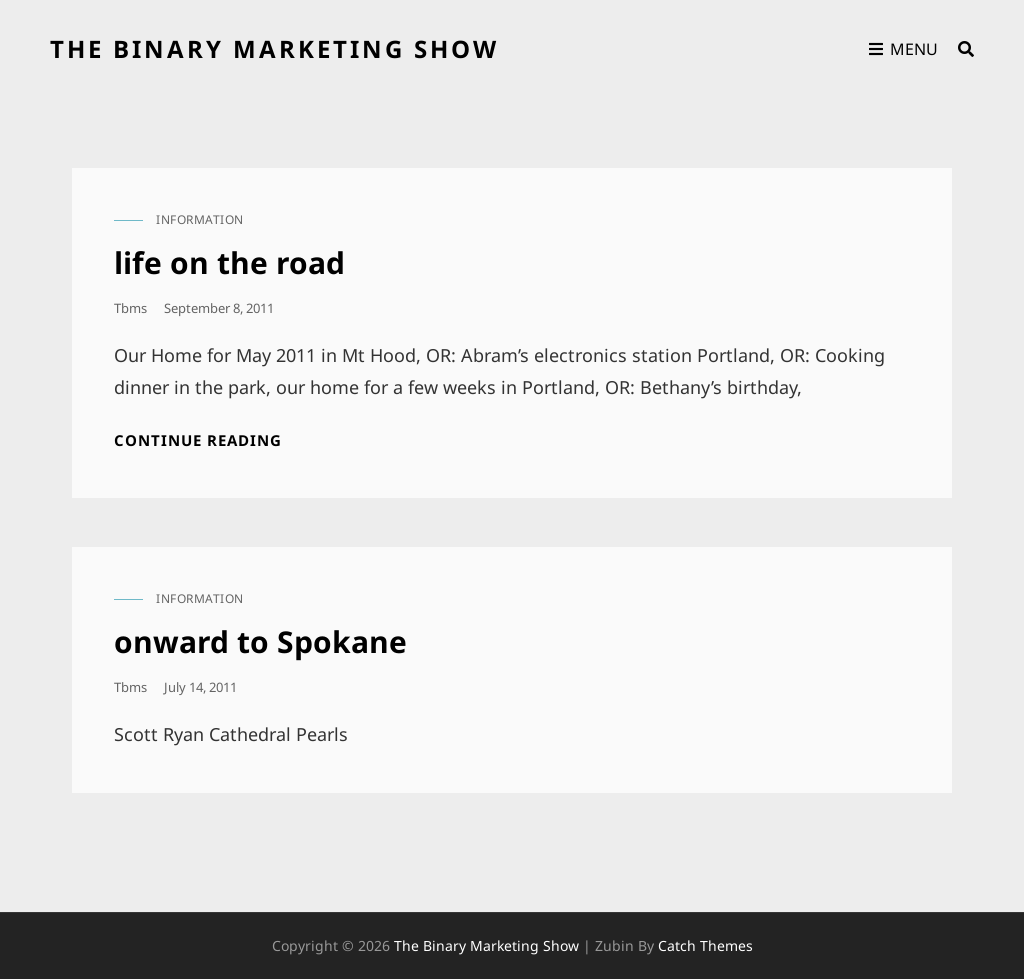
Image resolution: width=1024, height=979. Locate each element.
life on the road (229, 262)
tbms (130, 308)
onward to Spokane (260, 641)
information (200, 219)
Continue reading (198, 440)
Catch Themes (705, 945)
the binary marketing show (274, 48)
